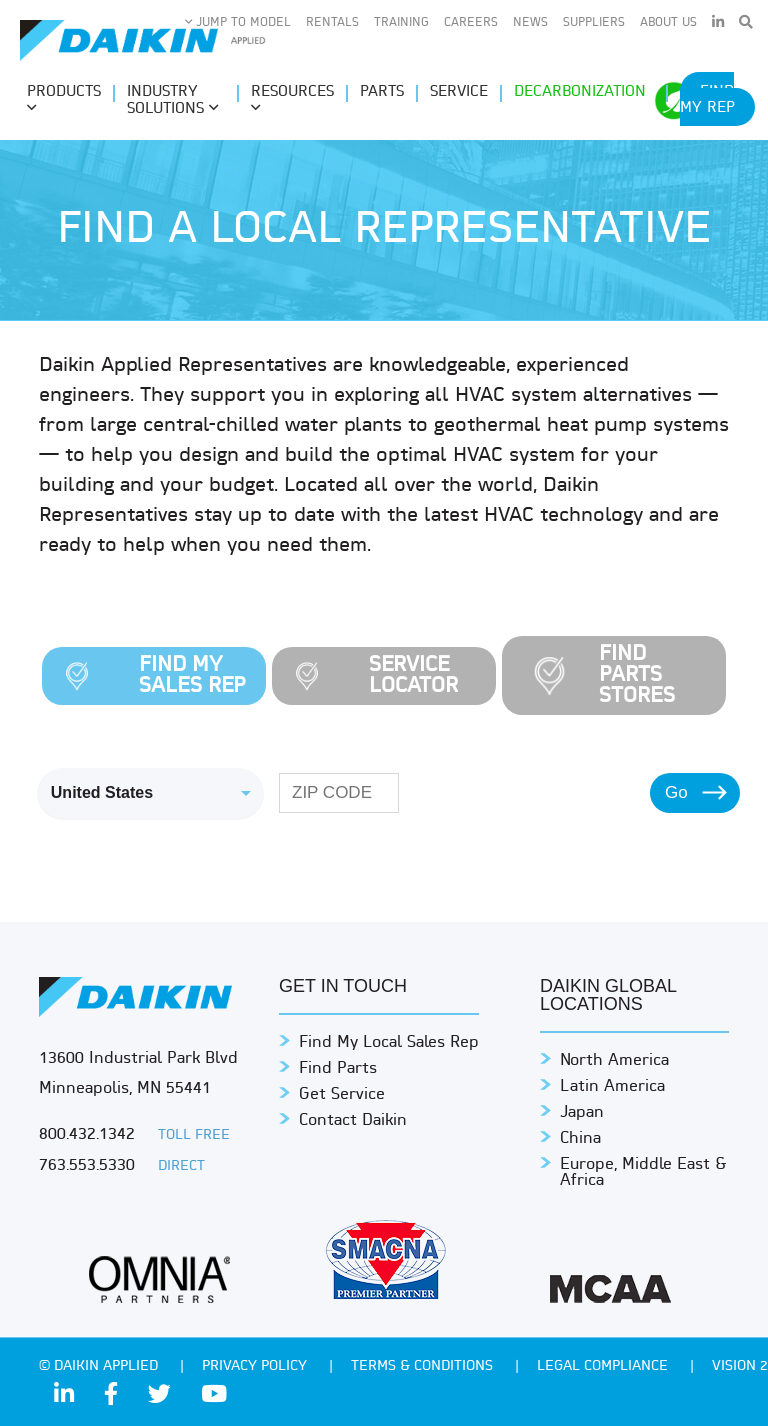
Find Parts (338, 1069)
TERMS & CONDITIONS (424, 1366)
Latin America (612, 1087)
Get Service (342, 1095)
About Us (668, 23)
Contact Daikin (353, 1121)
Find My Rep (707, 100)
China (580, 1139)
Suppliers (594, 23)
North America (614, 1061)
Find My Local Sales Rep (389, 1043)
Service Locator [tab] (413, 676)
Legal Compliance (604, 1366)
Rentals (332, 23)
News (530, 23)
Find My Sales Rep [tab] (192, 676)
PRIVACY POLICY (256, 1366)
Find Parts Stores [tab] (637, 675)
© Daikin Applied (100, 1366)
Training (401, 23)
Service (459, 92)
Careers (471, 23)
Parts (382, 92)
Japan (582, 1113)
